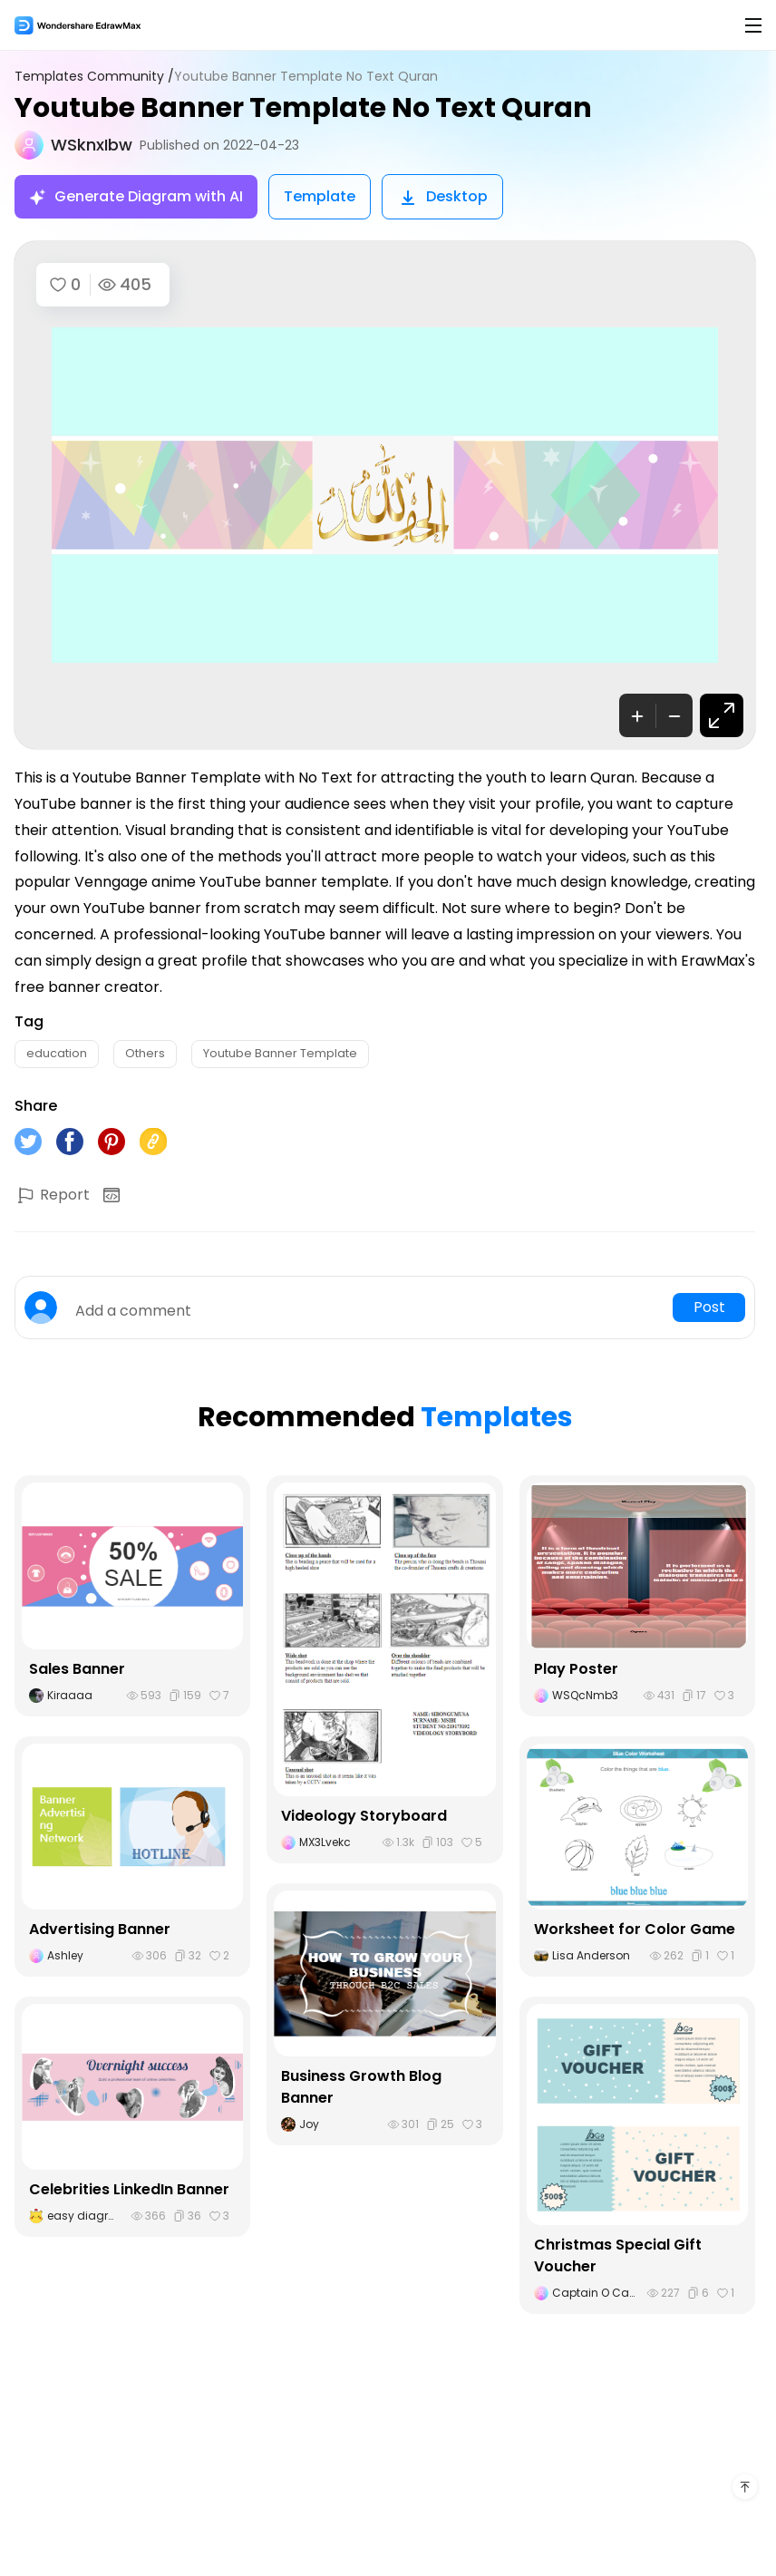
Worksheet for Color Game (634, 1929)
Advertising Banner (99, 1929)
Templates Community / (94, 76)
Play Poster (576, 1668)
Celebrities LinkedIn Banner (129, 2189)
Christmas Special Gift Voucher (618, 2255)
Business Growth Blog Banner (361, 2087)
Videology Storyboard (364, 1815)
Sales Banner (77, 1668)
